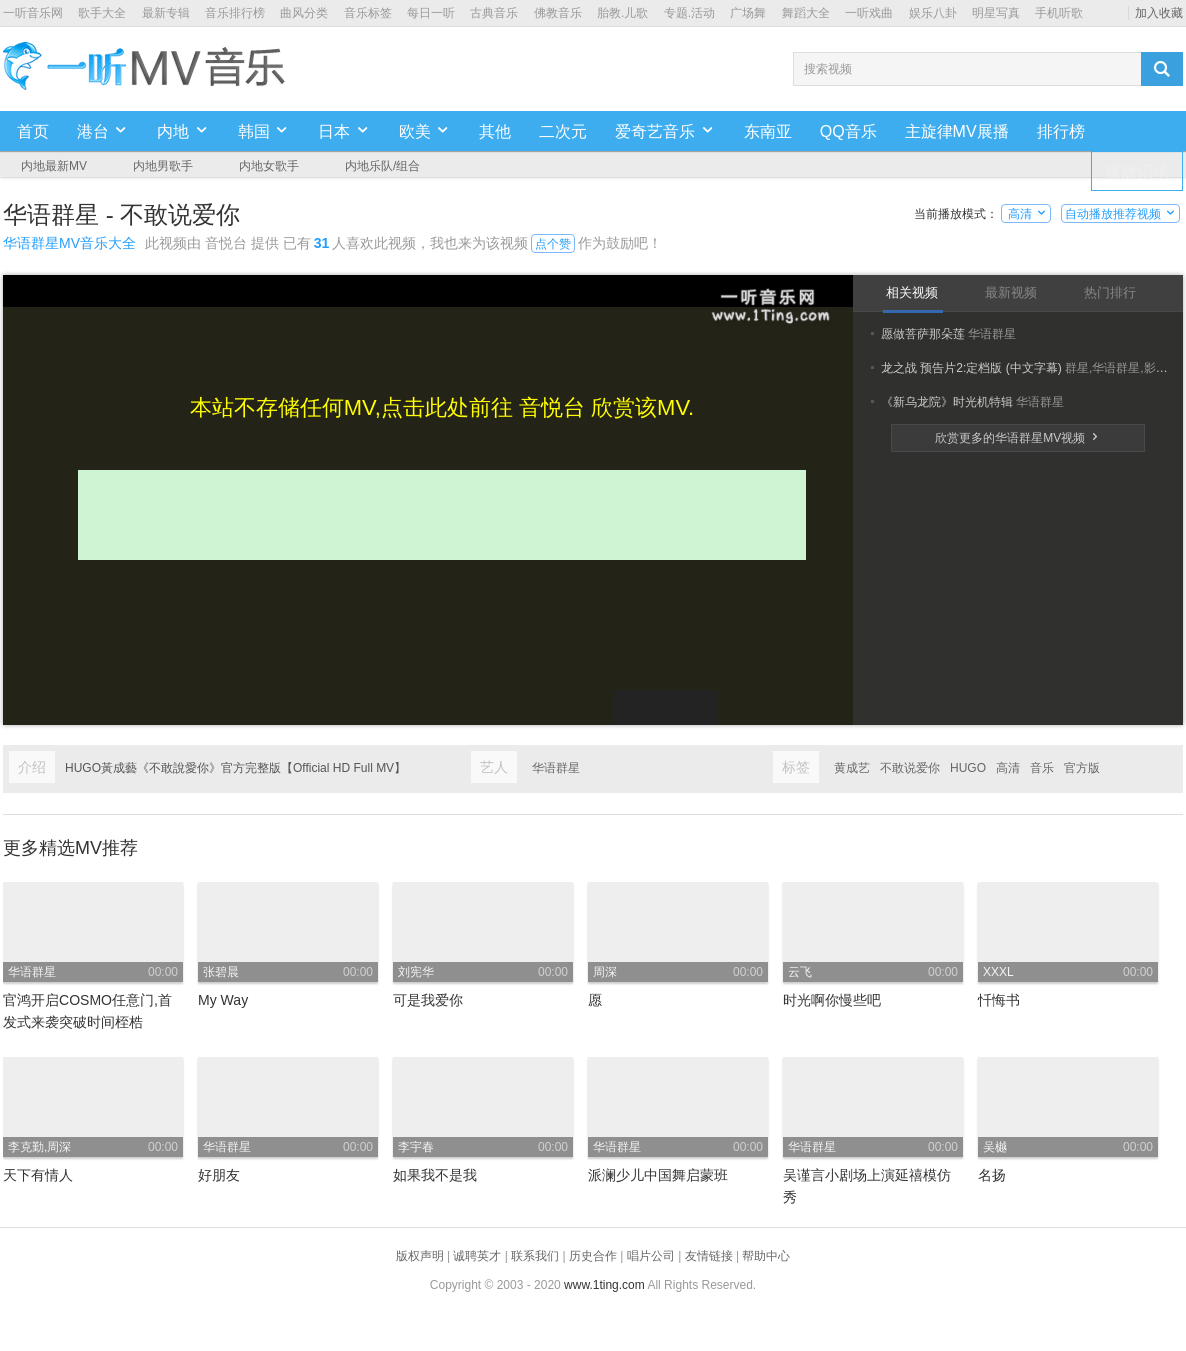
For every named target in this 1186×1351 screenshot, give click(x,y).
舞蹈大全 (806, 13)
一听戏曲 (869, 13)
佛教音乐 (558, 13)
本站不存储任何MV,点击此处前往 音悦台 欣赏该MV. (442, 407)
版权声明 (420, 1256)
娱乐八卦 (933, 13)
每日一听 (431, 13)
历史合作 (593, 1256)
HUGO (968, 768)
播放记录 (1137, 171)
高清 (1026, 214)
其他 (495, 131)
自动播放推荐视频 (1120, 214)
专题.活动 (689, 13)
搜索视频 (828, 69)
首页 (33, 131)
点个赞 (553, 244)
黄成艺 (852, 768)
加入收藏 (1159, 13)
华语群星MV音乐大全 (69, 243)
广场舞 (748, 13)
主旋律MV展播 (957, 131)
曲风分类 (304, 13)
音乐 (1042, 768)
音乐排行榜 (235, 13)
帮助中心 (766, 1256)
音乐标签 (368, 13)
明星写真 (996, 13)
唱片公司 (651, 1256)
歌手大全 (102, 13)
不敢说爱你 (910, 768)
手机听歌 (1059, 13)
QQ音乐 (848, 131)
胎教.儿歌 (622, 13)
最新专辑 (166, 13)
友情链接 (709, 1256)
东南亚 (768, 131)
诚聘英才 (477, 1256)
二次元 (563, 131)
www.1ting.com (604, 1285)
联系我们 (535, 1256)
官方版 (1082, 768)
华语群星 (556, 768)
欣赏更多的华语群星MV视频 (1017, 438)
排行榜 (1061, 131)
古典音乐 (494, 13)
